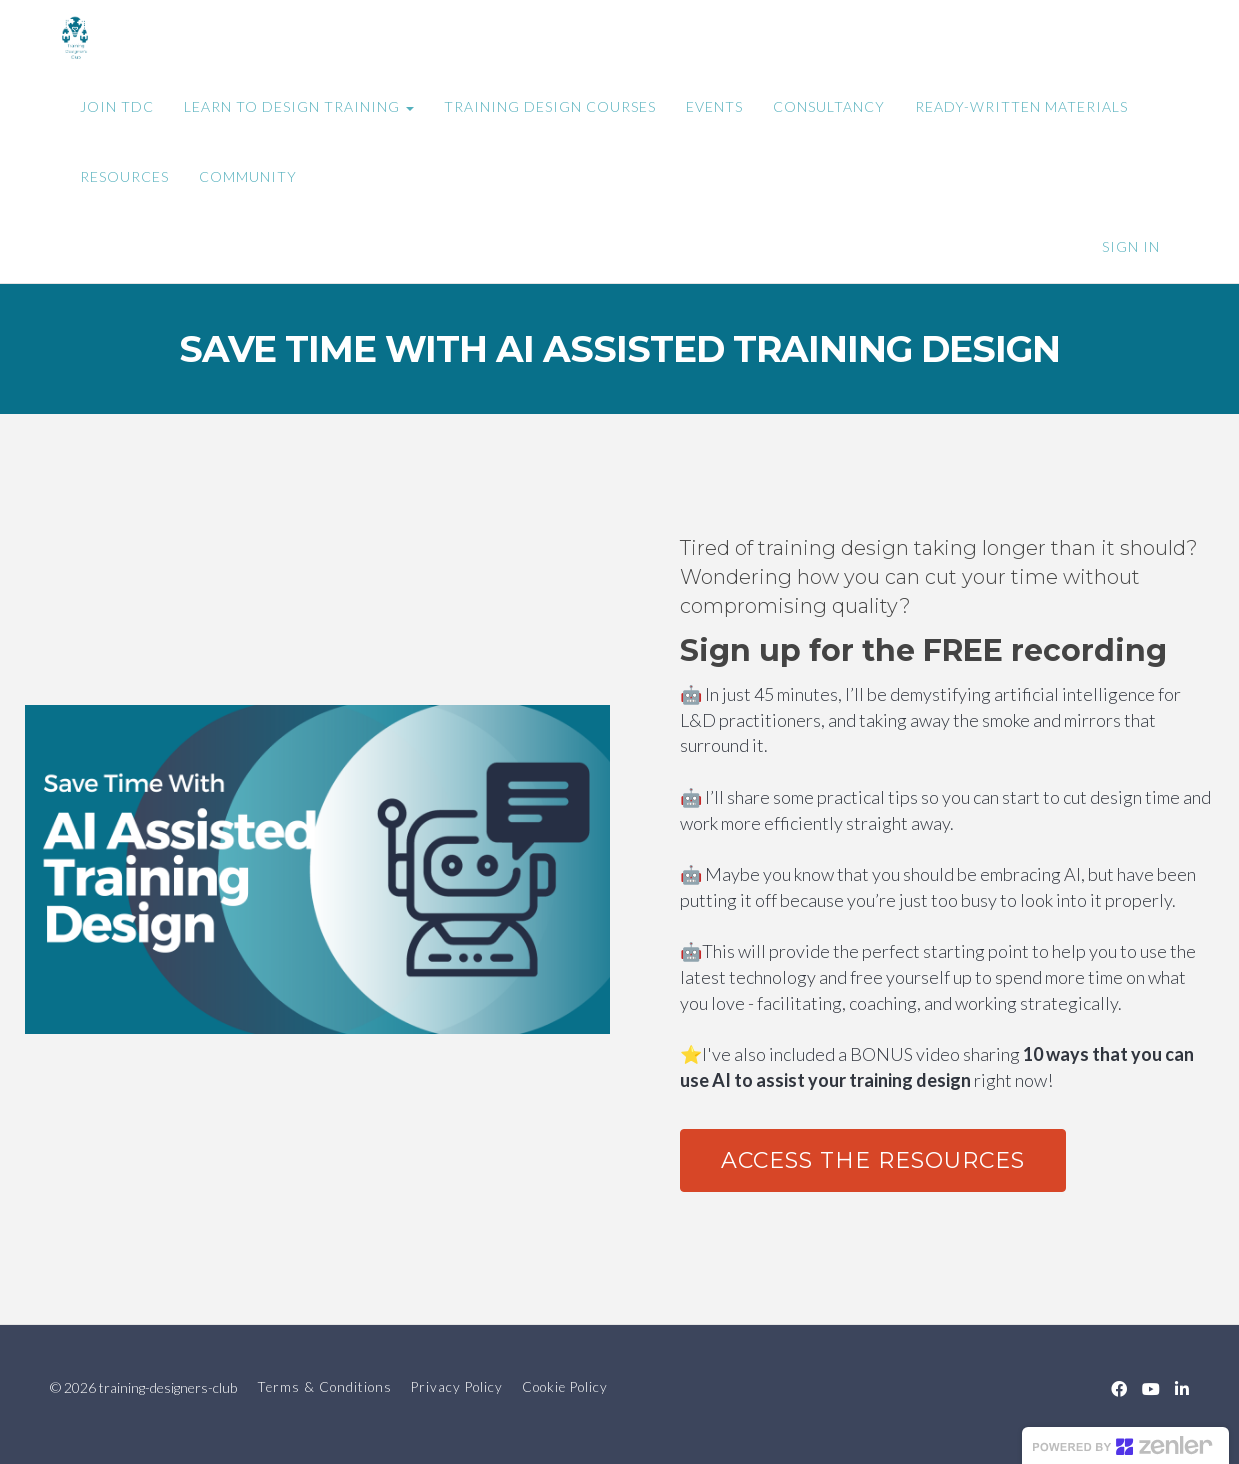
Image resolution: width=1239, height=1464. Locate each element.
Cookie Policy (565, 1387)
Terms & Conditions (324, 1387)
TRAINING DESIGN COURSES (550, 106)
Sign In (1131, 246)
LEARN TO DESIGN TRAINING (299, 106)
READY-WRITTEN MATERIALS (1021, 106)
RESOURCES (124, 176)
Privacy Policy (457, 1387)
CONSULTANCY (829, 106)
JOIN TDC (117, 106)
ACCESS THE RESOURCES (873, 1160)
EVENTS (714, 106)
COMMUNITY (248, 176)
